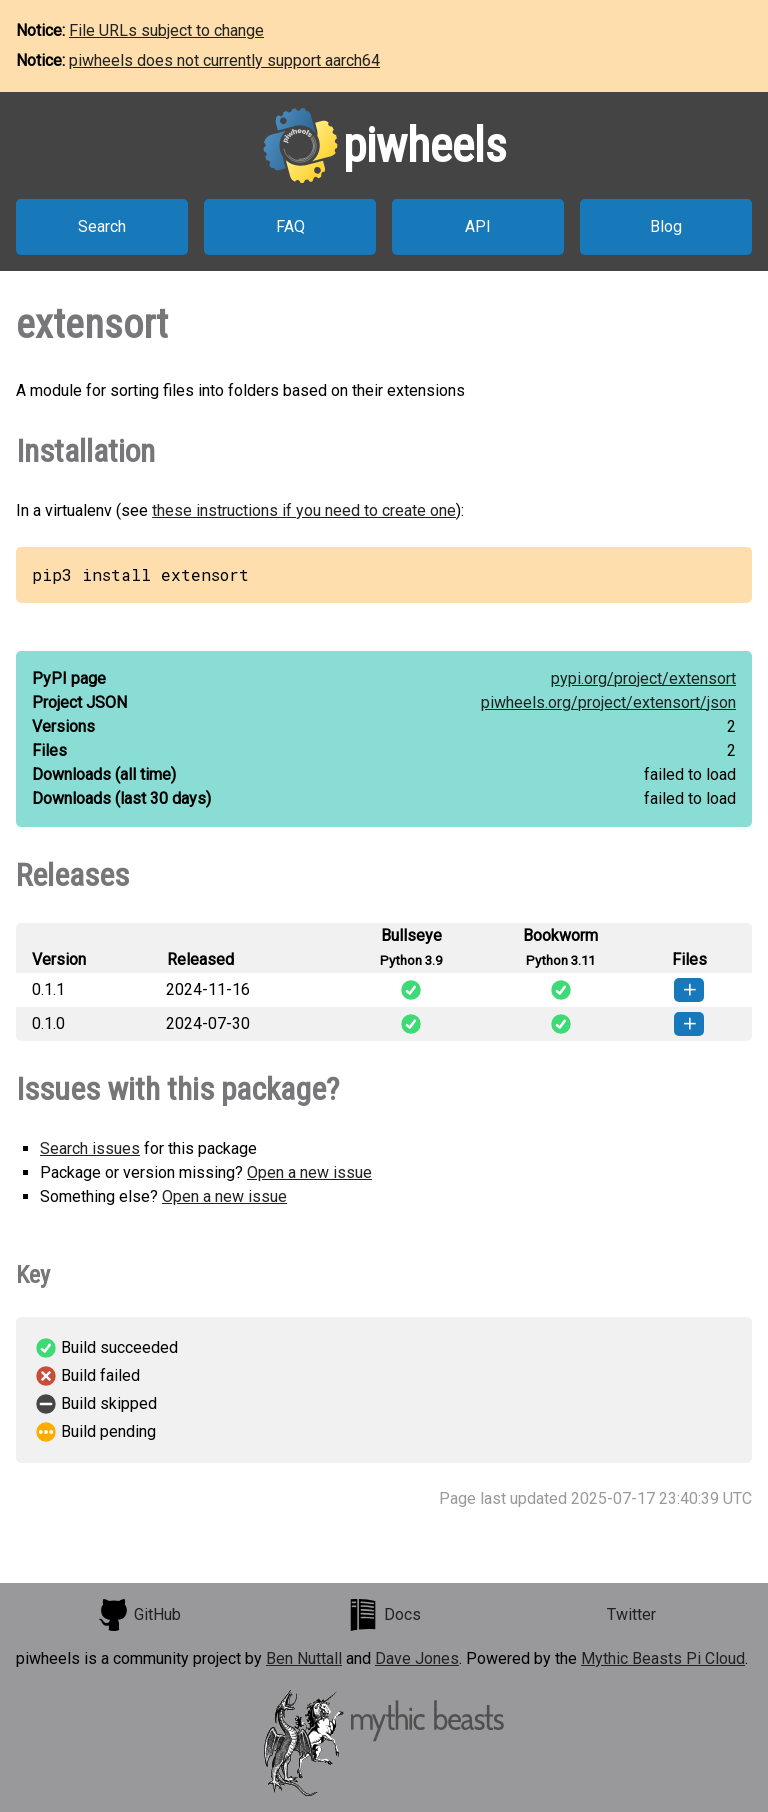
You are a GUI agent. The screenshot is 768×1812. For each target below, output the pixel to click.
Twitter (631, 1614)
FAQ (290, 226)
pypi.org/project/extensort (643, 678)
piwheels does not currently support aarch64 (224, 60)
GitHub (139, 1615)
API (478, 226)
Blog (666, 226)
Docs (384, 1615)
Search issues (90, 1148)
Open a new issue (309, 1172)
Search (102, 226)
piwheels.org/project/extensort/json (608, 702)
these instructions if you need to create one (304, 510)
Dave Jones (417, 1658)
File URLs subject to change (166, 30)
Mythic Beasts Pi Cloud (663, 1658)
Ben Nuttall (304, 1658)
